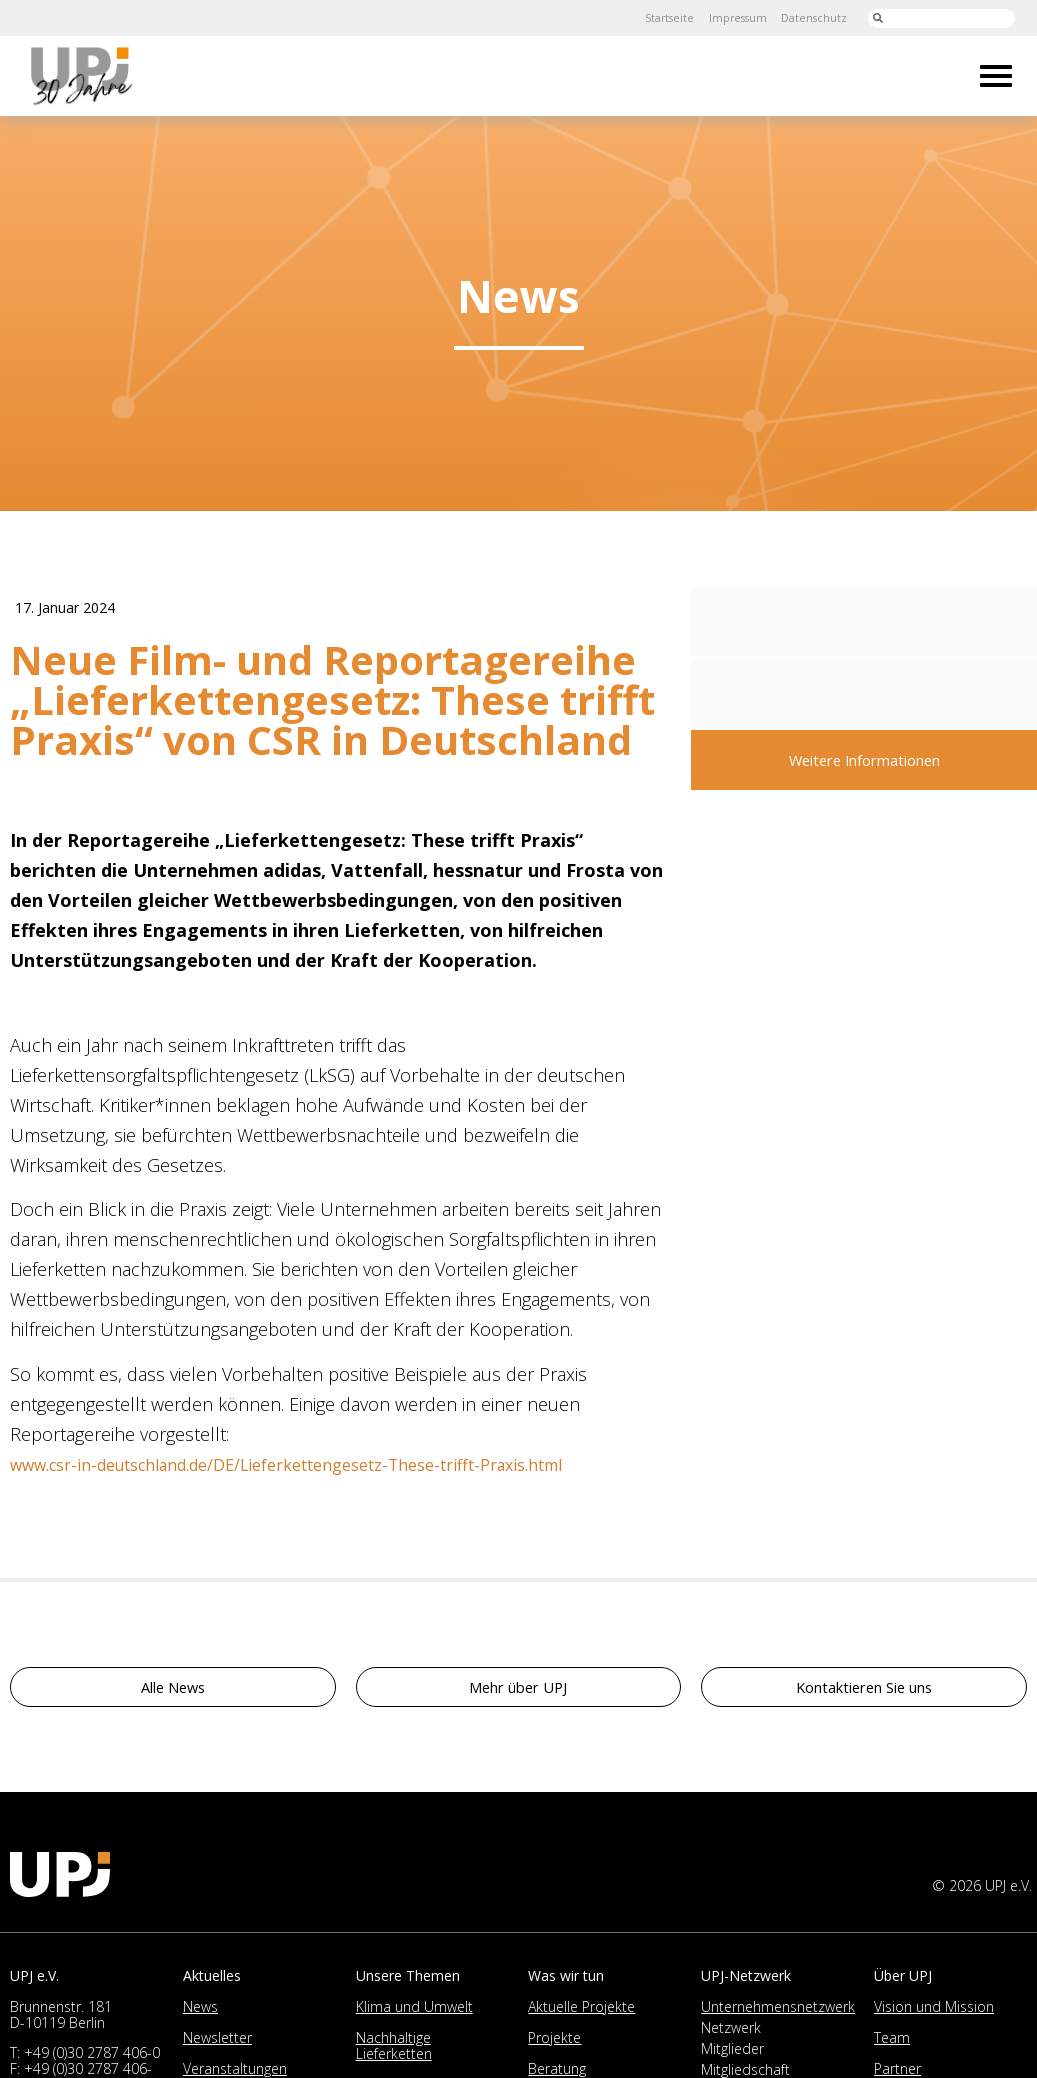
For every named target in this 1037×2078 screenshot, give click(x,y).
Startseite (646, 17)
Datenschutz (808, 17)
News (200, 2012)
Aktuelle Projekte (581, 2012)
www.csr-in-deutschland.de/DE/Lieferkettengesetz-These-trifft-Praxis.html (330, 1470)
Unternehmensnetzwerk (778, 2012)
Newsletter (217, 2043)
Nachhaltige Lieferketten (394, 2051)
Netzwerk (731, 2033)
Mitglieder (732, 2054)
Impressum (723, 17)
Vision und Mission (934, 2012)
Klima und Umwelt (414, 2012)
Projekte (554, 2043)
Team (892, 2043)
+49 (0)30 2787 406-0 (92, 2058)
